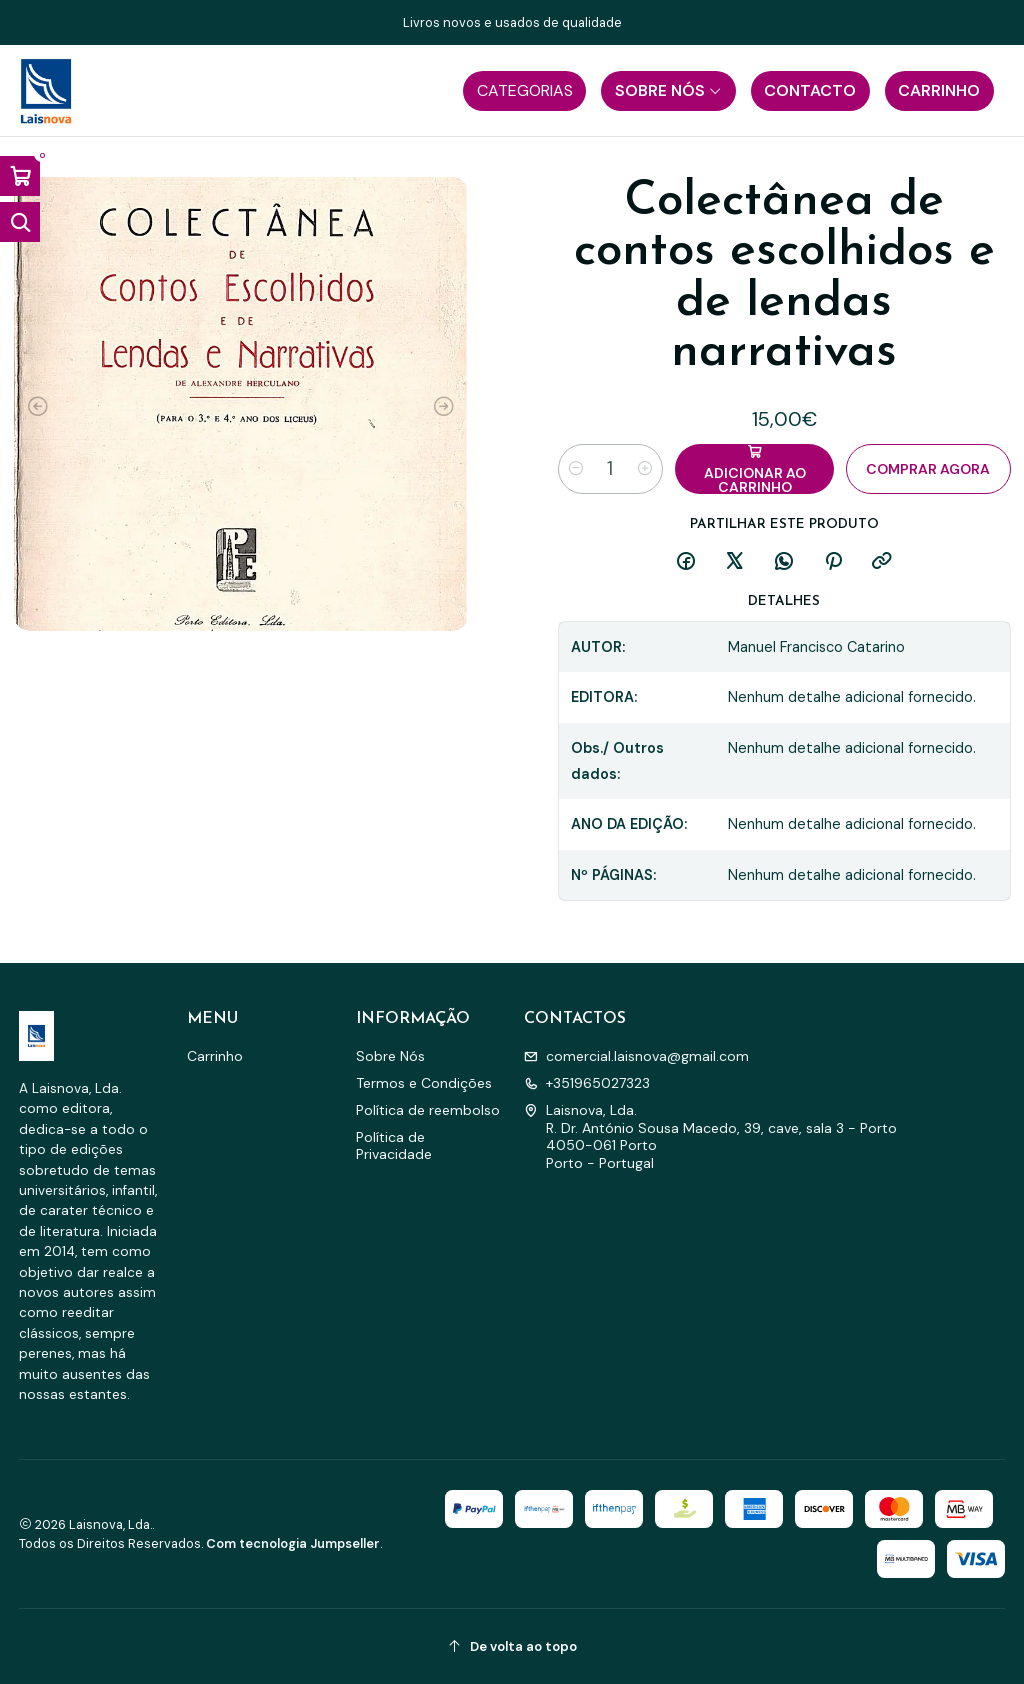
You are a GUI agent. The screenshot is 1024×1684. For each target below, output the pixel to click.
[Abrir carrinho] (20, 176)
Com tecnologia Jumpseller (293, 1543)
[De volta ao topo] (512, 1646)
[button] (524, 91)
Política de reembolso (428, 1110)
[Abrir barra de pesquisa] (20, 222)
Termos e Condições (424, 1083)
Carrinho (215, 1056)
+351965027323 (587, 1083)
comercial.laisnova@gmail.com (636, 1056)
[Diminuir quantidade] (576, 469)
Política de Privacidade (394, 1146)
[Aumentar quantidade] (645, 469)
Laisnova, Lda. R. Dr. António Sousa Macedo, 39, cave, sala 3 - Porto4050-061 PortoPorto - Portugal (710, 1136)
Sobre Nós (390, 1056)
